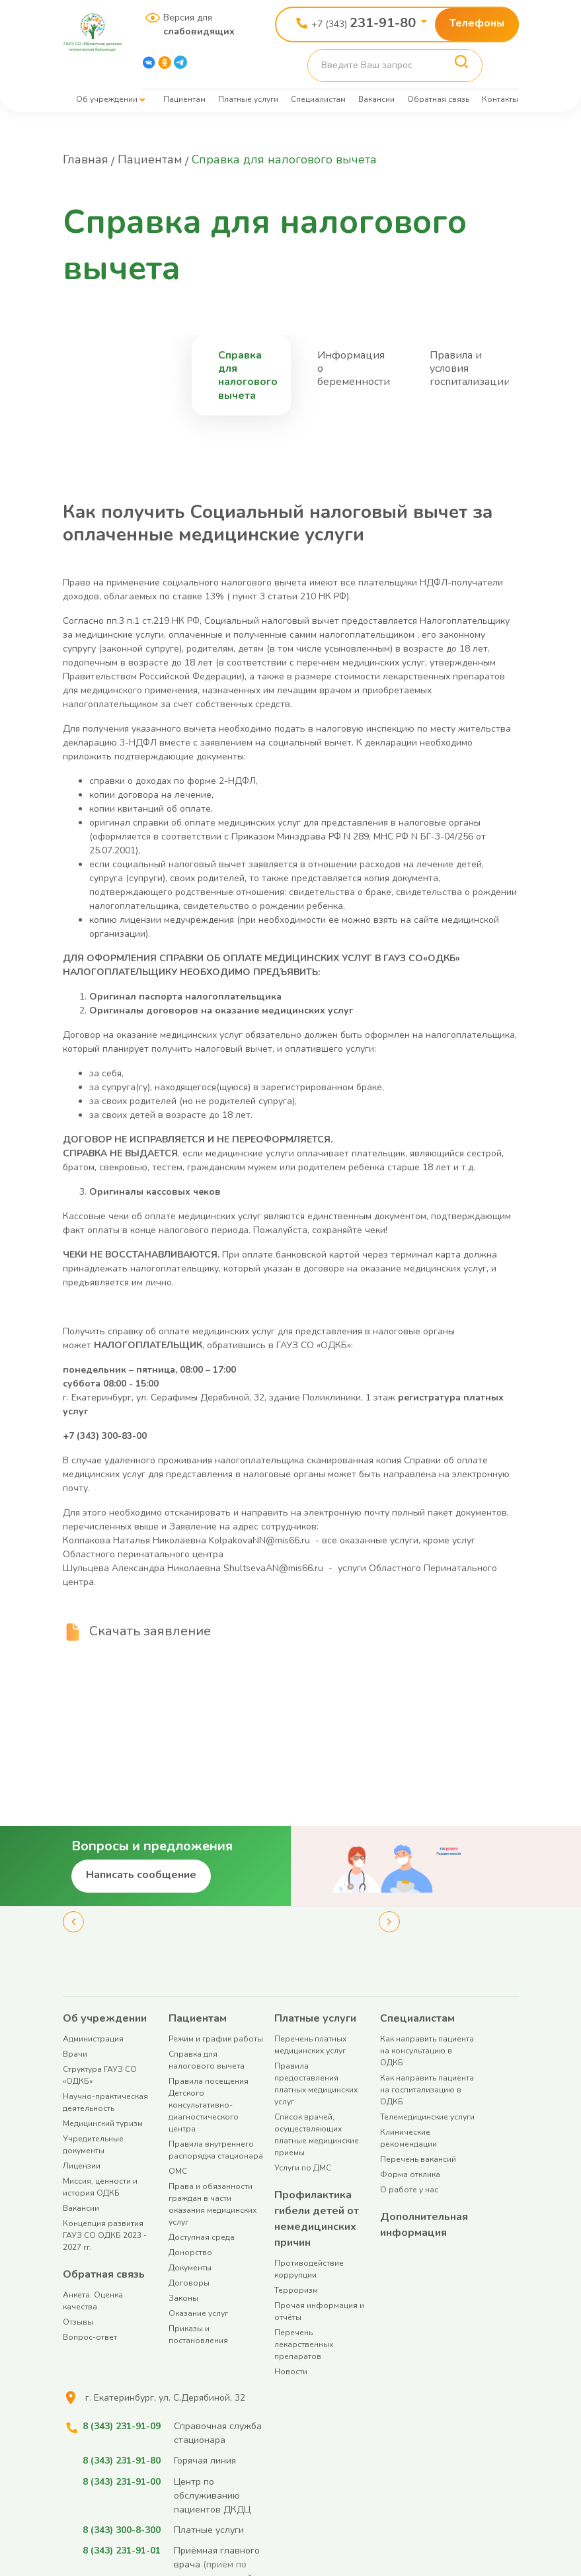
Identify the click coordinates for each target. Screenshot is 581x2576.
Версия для (194, 24)
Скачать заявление (150, 1631)
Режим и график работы (216, 2039)
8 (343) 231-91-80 (122, 2460)
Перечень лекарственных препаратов (303, 2344)
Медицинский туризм (103, 2123)
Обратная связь (438, 99)
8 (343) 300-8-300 (122, 2529)
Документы (190, 2267)
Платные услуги (248, 99)
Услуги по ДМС (302, 2168)
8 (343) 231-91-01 (122, 2550)
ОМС (178, 2171)
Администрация (93, 2039)
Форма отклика (410, 2174)
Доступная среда (202, 2237)
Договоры (189, 2283)
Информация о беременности (353, 368)
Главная (85, 159)
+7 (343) (363, 23)
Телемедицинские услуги (427, 2117)
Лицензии (81, 2166)
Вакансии (376, 99)
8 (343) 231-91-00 (122, 2481)
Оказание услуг (198, 2313)
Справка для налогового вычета (248, 375)
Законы (183, 2298)
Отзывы (78, 2322)
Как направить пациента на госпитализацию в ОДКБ (427, 2090)
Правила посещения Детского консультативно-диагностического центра (209, 2105)
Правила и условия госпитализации (470, 368)
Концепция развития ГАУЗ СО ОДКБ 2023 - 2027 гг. (105, 2235)
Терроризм (296, 2290)
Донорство (190, 2252)
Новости (290, 2371)
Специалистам (318, 99)
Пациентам (184, 99)
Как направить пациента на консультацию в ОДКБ (427, 2051)
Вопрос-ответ (90, 2337)
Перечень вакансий (418, 2159)
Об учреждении (106, 99)
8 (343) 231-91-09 (122, 2426)
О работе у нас (409, 2189)
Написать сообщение (141, 1875)
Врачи (75, 2054)
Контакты (500, 99)
